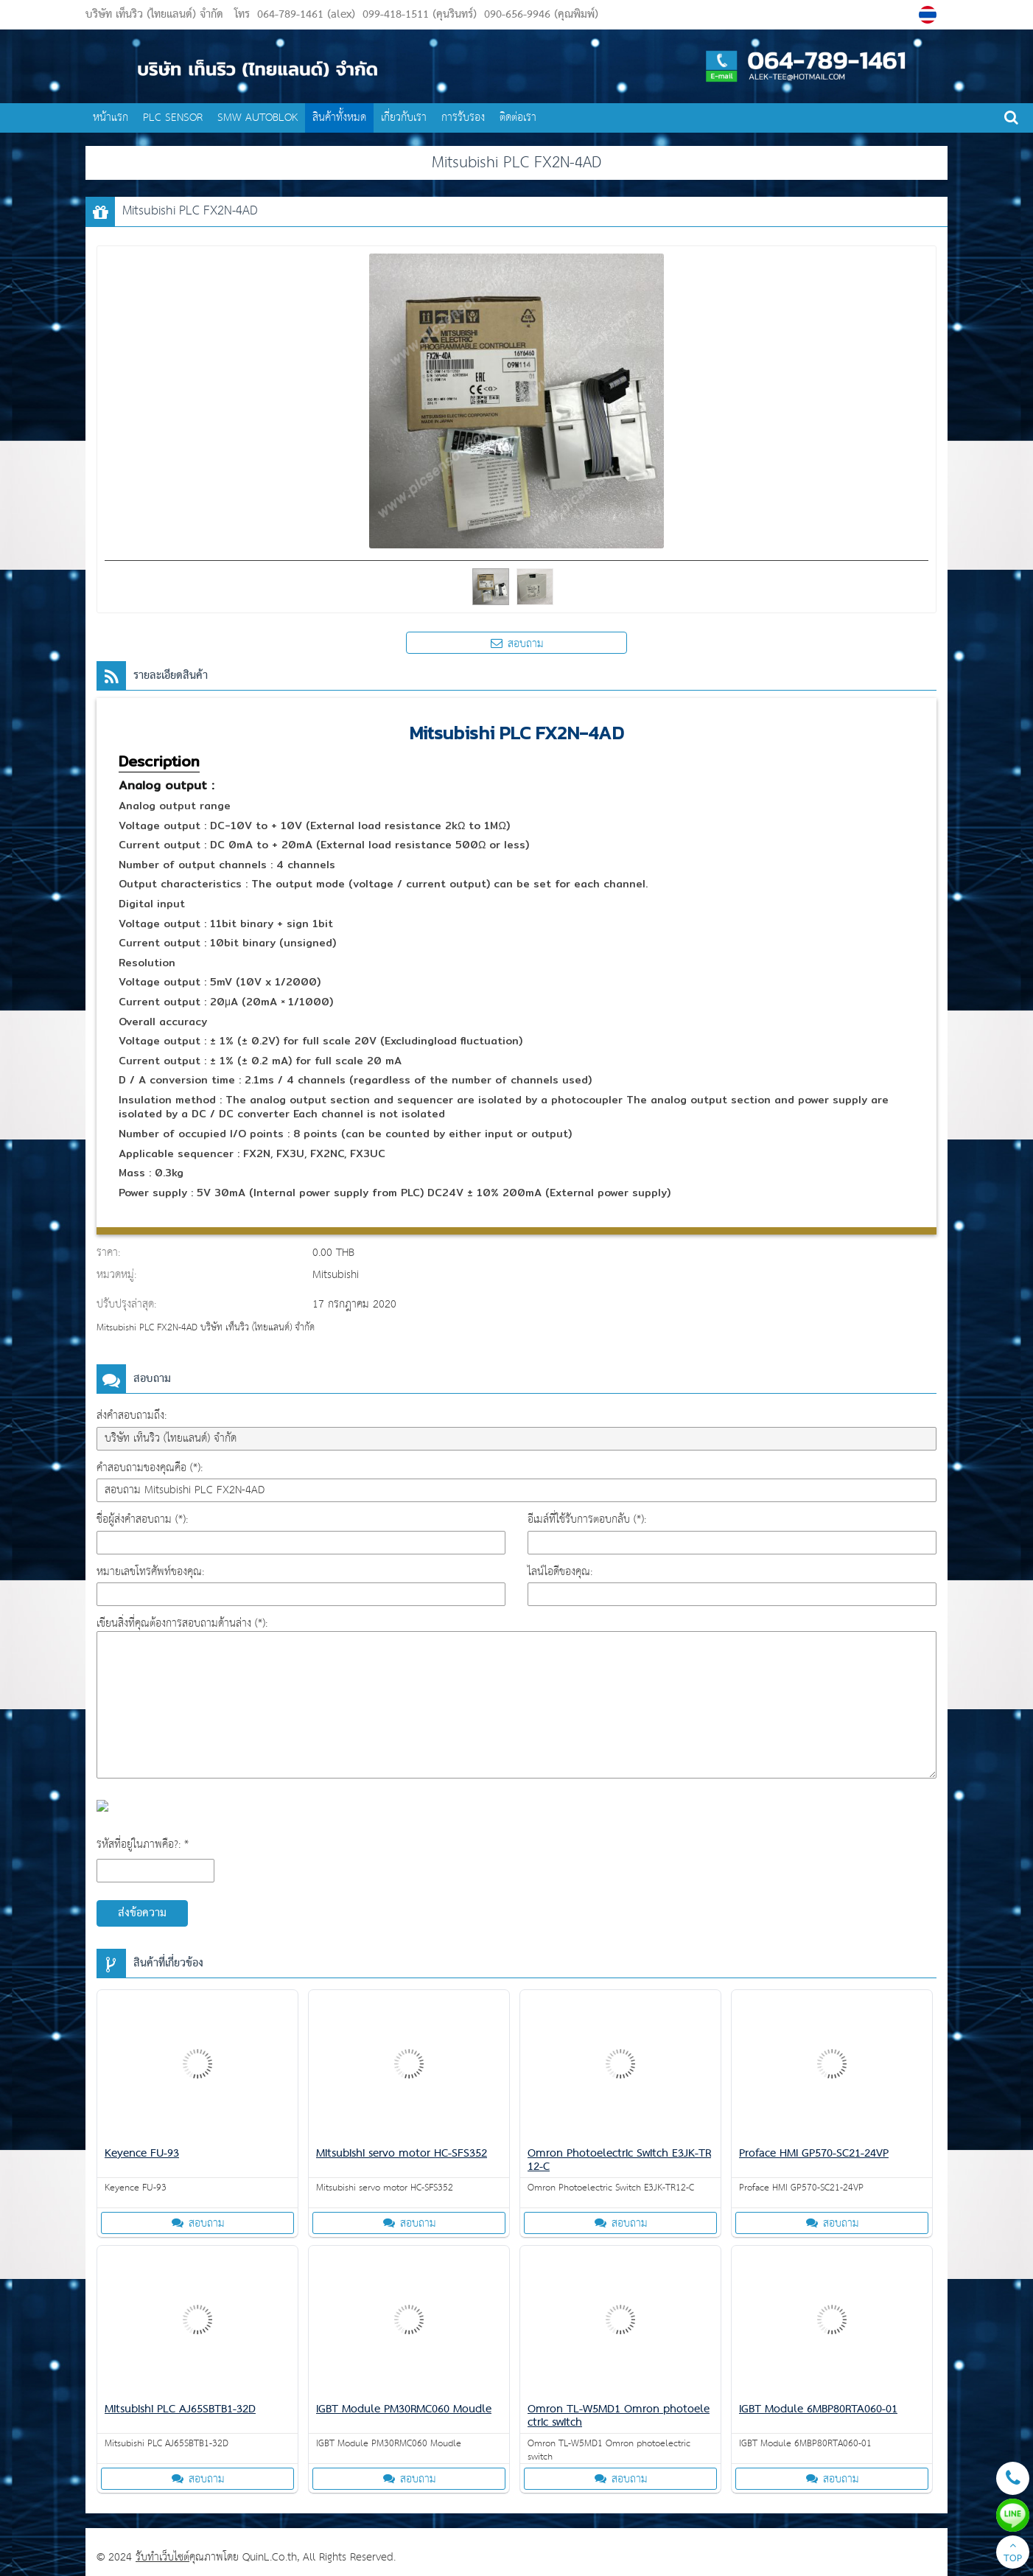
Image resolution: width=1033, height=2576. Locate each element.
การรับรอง (463, 118)
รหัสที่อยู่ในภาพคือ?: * (143, 1844)
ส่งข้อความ (142, 1913)
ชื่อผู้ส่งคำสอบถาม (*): (142, 1519)
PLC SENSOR (173, 118)
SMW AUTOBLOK (257, 118)
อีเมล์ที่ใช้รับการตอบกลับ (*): (587, 1519)
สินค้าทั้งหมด (339, 118)
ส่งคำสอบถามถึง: (132, 1415)
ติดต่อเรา (518, 118)
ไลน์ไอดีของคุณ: (560, 1572)
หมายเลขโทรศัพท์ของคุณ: (150, 1572)
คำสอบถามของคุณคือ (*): (150, 1468)
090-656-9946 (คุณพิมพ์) (539, 14)
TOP (1013, 2554)
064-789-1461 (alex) (306, 14)
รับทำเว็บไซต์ (162, 2557)
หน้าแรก (110, 118)
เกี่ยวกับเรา (404, 118)
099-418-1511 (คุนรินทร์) (418, 14)
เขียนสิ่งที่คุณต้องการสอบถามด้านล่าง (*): (182, 1623)
